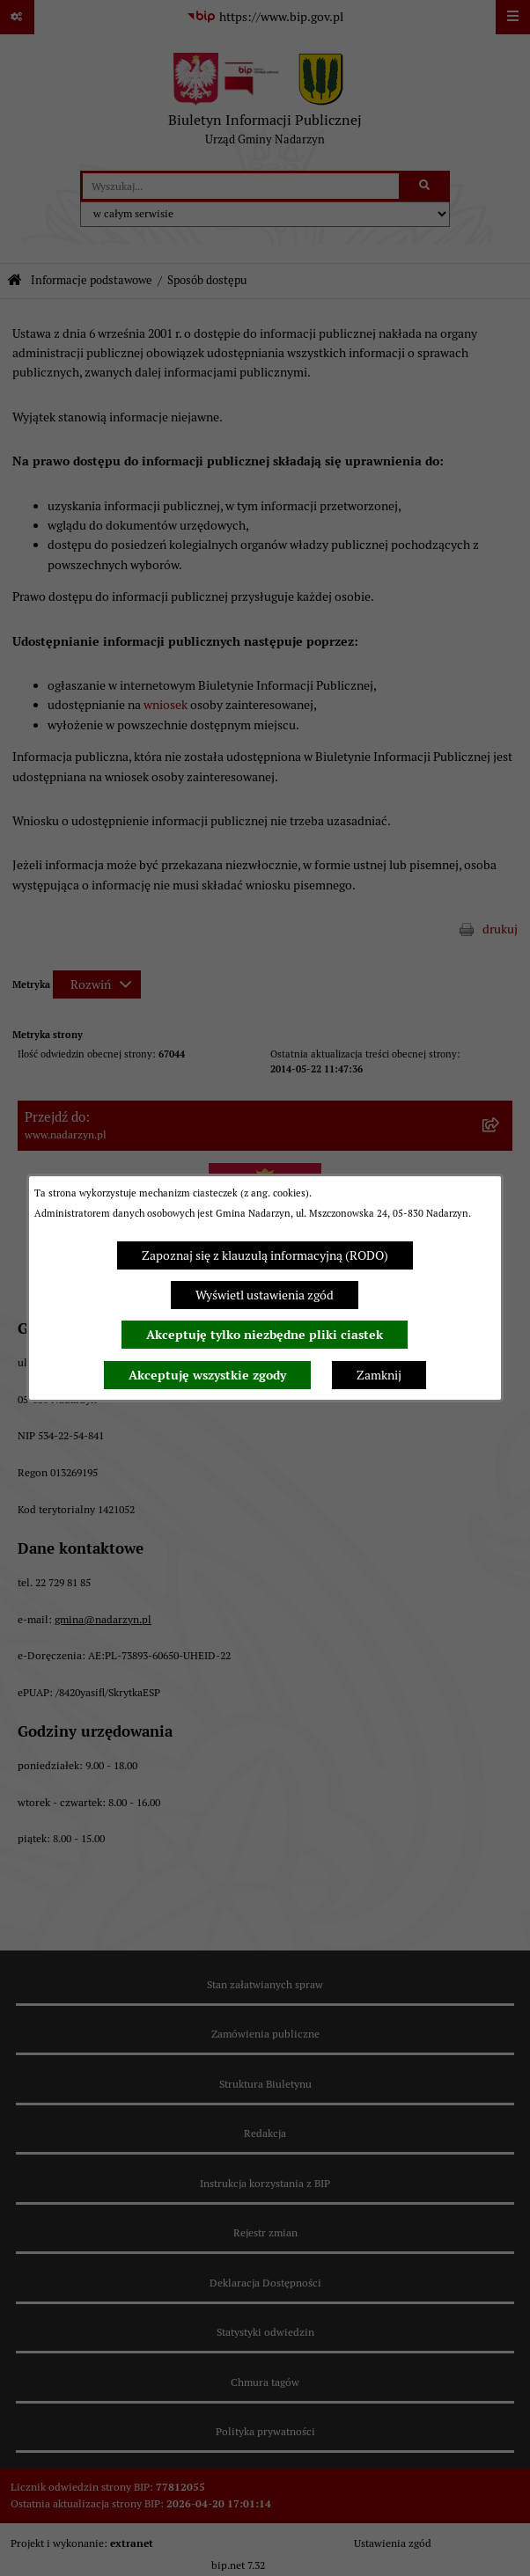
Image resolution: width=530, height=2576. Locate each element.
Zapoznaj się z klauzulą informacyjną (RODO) (265, 1255)
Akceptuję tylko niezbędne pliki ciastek (264, 1335)
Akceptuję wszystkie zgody (207, 1375)
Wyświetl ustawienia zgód (264, 1295)
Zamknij (379, 1375)
